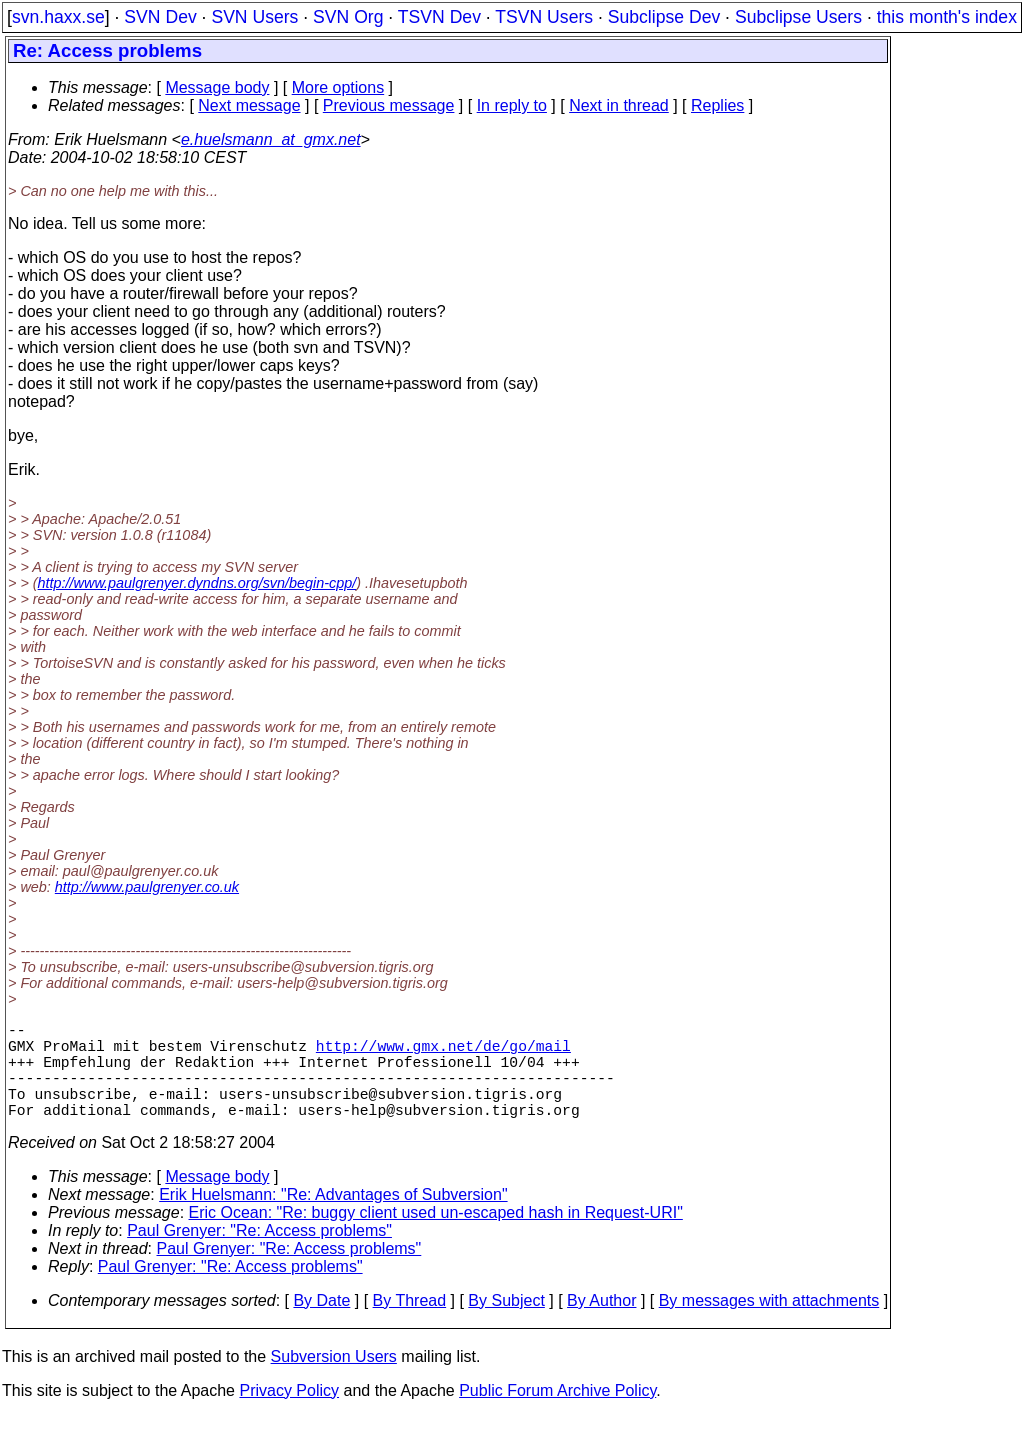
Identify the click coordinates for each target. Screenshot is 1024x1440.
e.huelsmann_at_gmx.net (271, 139)
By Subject (506, 1324)
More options (338, 87)
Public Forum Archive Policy (557, 1414)
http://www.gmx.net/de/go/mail (443, 1053)
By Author (601, 1324)
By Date (321, 1324)
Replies (717, 105)
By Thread (410, 1324)
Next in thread (619, 105)
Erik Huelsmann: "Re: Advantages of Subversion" (333, 1218)
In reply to (512, 105)
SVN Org (348, 17)
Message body (217, 87)
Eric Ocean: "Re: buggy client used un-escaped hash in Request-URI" (436, 1236)
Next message (249, 105)
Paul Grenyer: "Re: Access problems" (259, 1254)
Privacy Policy (289, 1414)
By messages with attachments (769, 1324)
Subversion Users (334, 1380)
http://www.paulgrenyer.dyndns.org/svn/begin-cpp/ (197, 583)
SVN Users (254, 17)
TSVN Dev (439, 17)
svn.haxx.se (58, 17)
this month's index (947, 17)
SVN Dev (160, 17)
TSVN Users (544, 17)
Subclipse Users (798, 17)
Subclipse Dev (664, 17)
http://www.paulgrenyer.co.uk (147, 887)
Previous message (389, 105)
